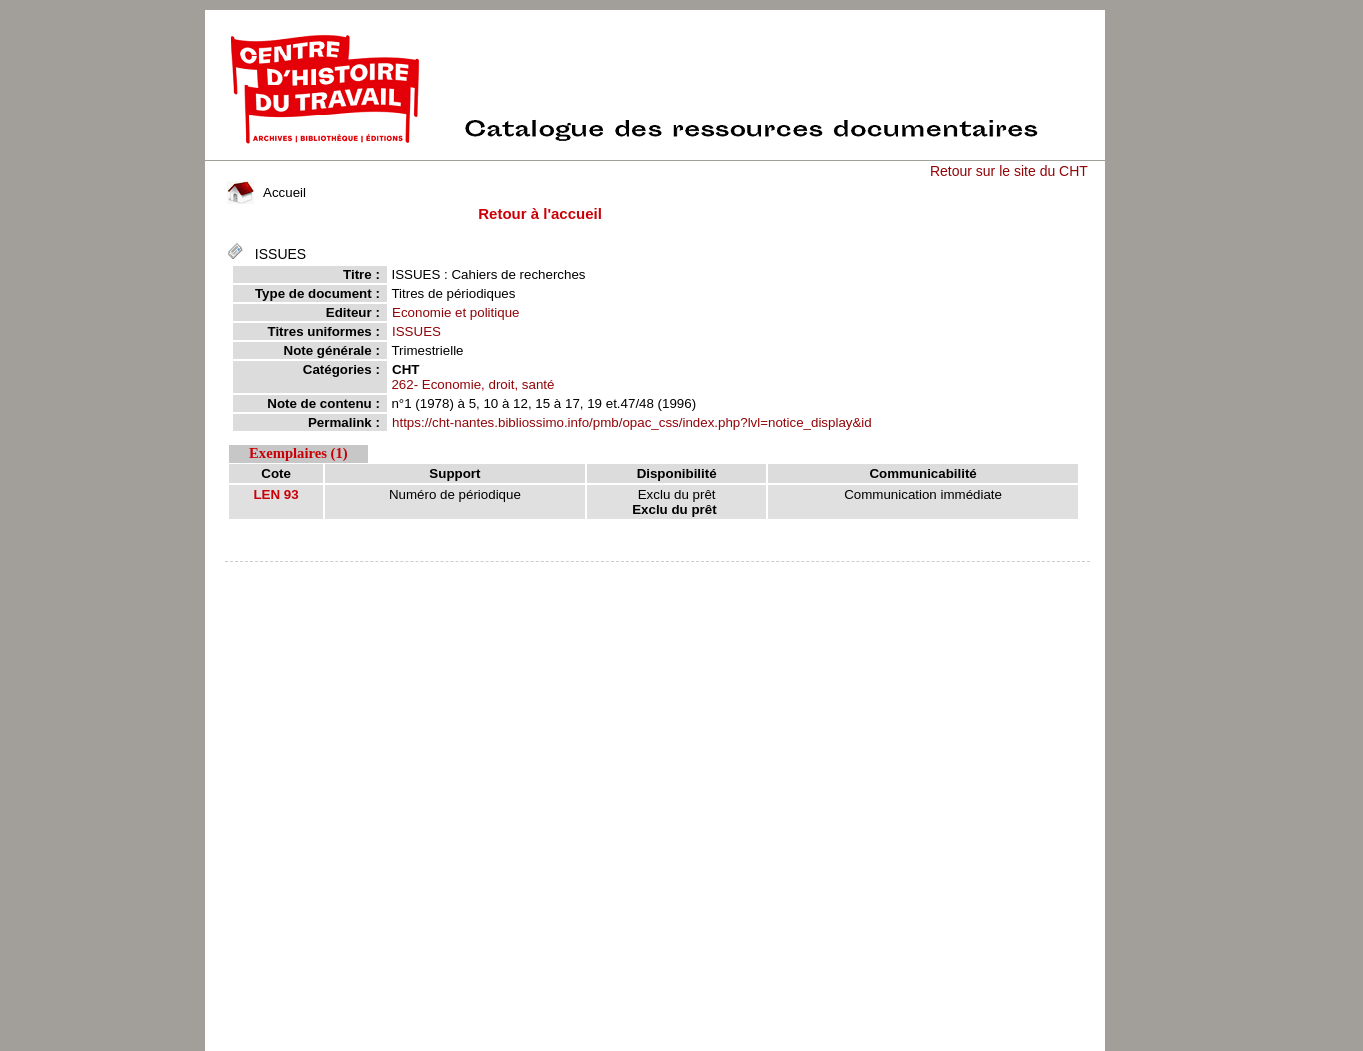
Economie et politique (455, 312)
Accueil (266, 192)
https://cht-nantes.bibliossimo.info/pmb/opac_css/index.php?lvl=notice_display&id (632, 422)
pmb (657, 574)
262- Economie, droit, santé (472, 384)
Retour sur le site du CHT (1009, 171)
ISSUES (416, 331)
